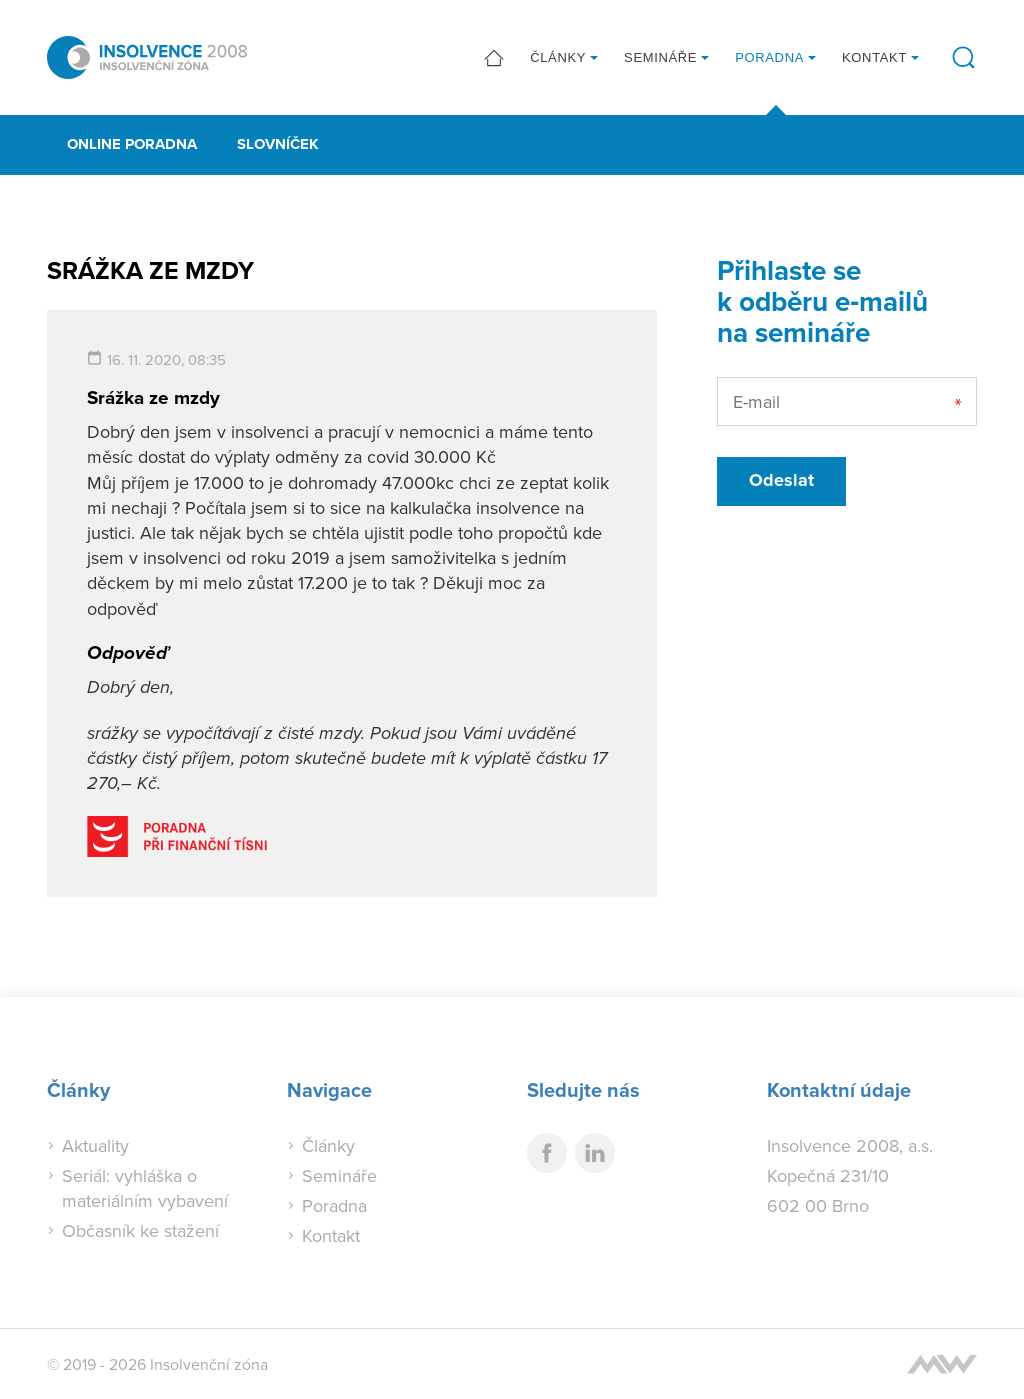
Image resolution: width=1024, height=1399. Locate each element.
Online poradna (132, 144)
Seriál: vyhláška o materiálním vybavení (145, 1188)
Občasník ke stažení (140, 1230)
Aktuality (95, 1145)
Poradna (769, 57)
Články (558, 57)
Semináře (660, 57)
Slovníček (278, 144)
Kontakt (874, 57)
